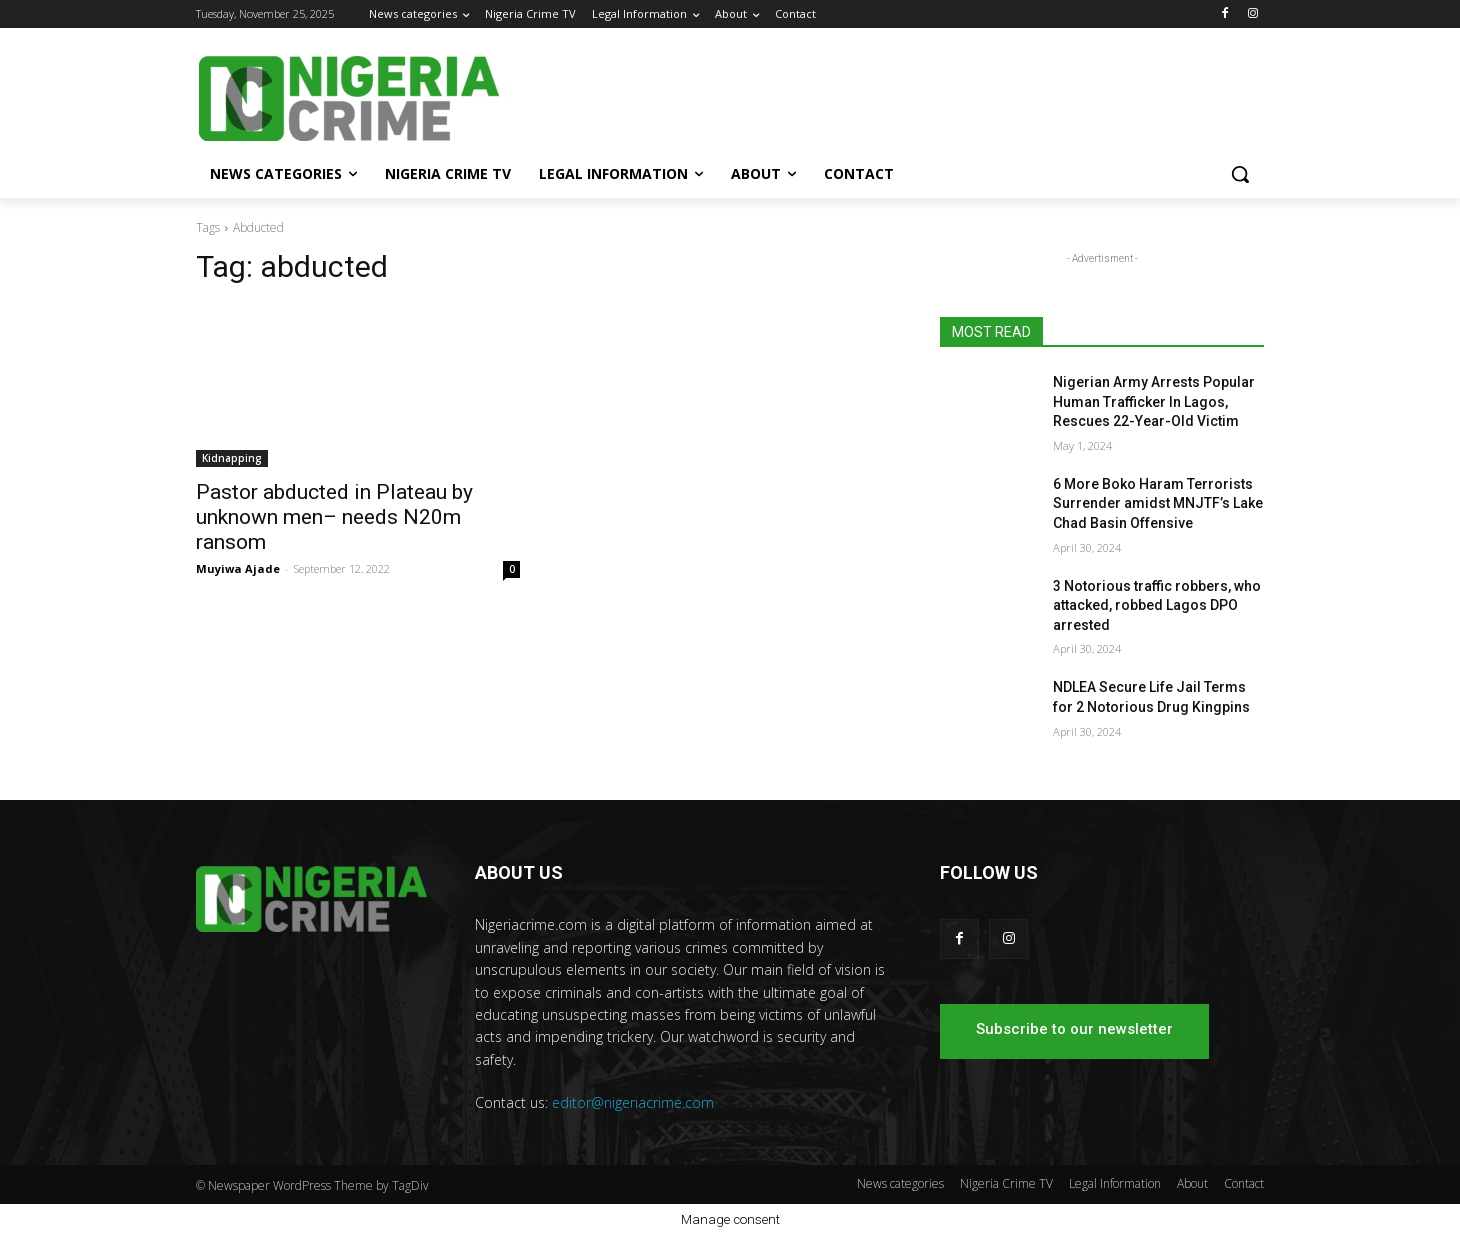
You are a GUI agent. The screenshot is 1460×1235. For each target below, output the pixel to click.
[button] (1240, 174)
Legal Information (1115, 1183)
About (1192, 1183)
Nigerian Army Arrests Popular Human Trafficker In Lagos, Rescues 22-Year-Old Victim (1154, 401)
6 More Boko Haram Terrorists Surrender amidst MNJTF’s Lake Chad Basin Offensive (1158, 503)
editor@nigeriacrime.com (633, 1102)
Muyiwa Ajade (238, 568)
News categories (900, 1183)
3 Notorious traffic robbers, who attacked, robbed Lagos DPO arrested (1157, 605)
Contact (1244, 1183)
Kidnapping (232, 458)
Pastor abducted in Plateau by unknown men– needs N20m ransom (334, 517)
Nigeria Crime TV (1006, 1183)
